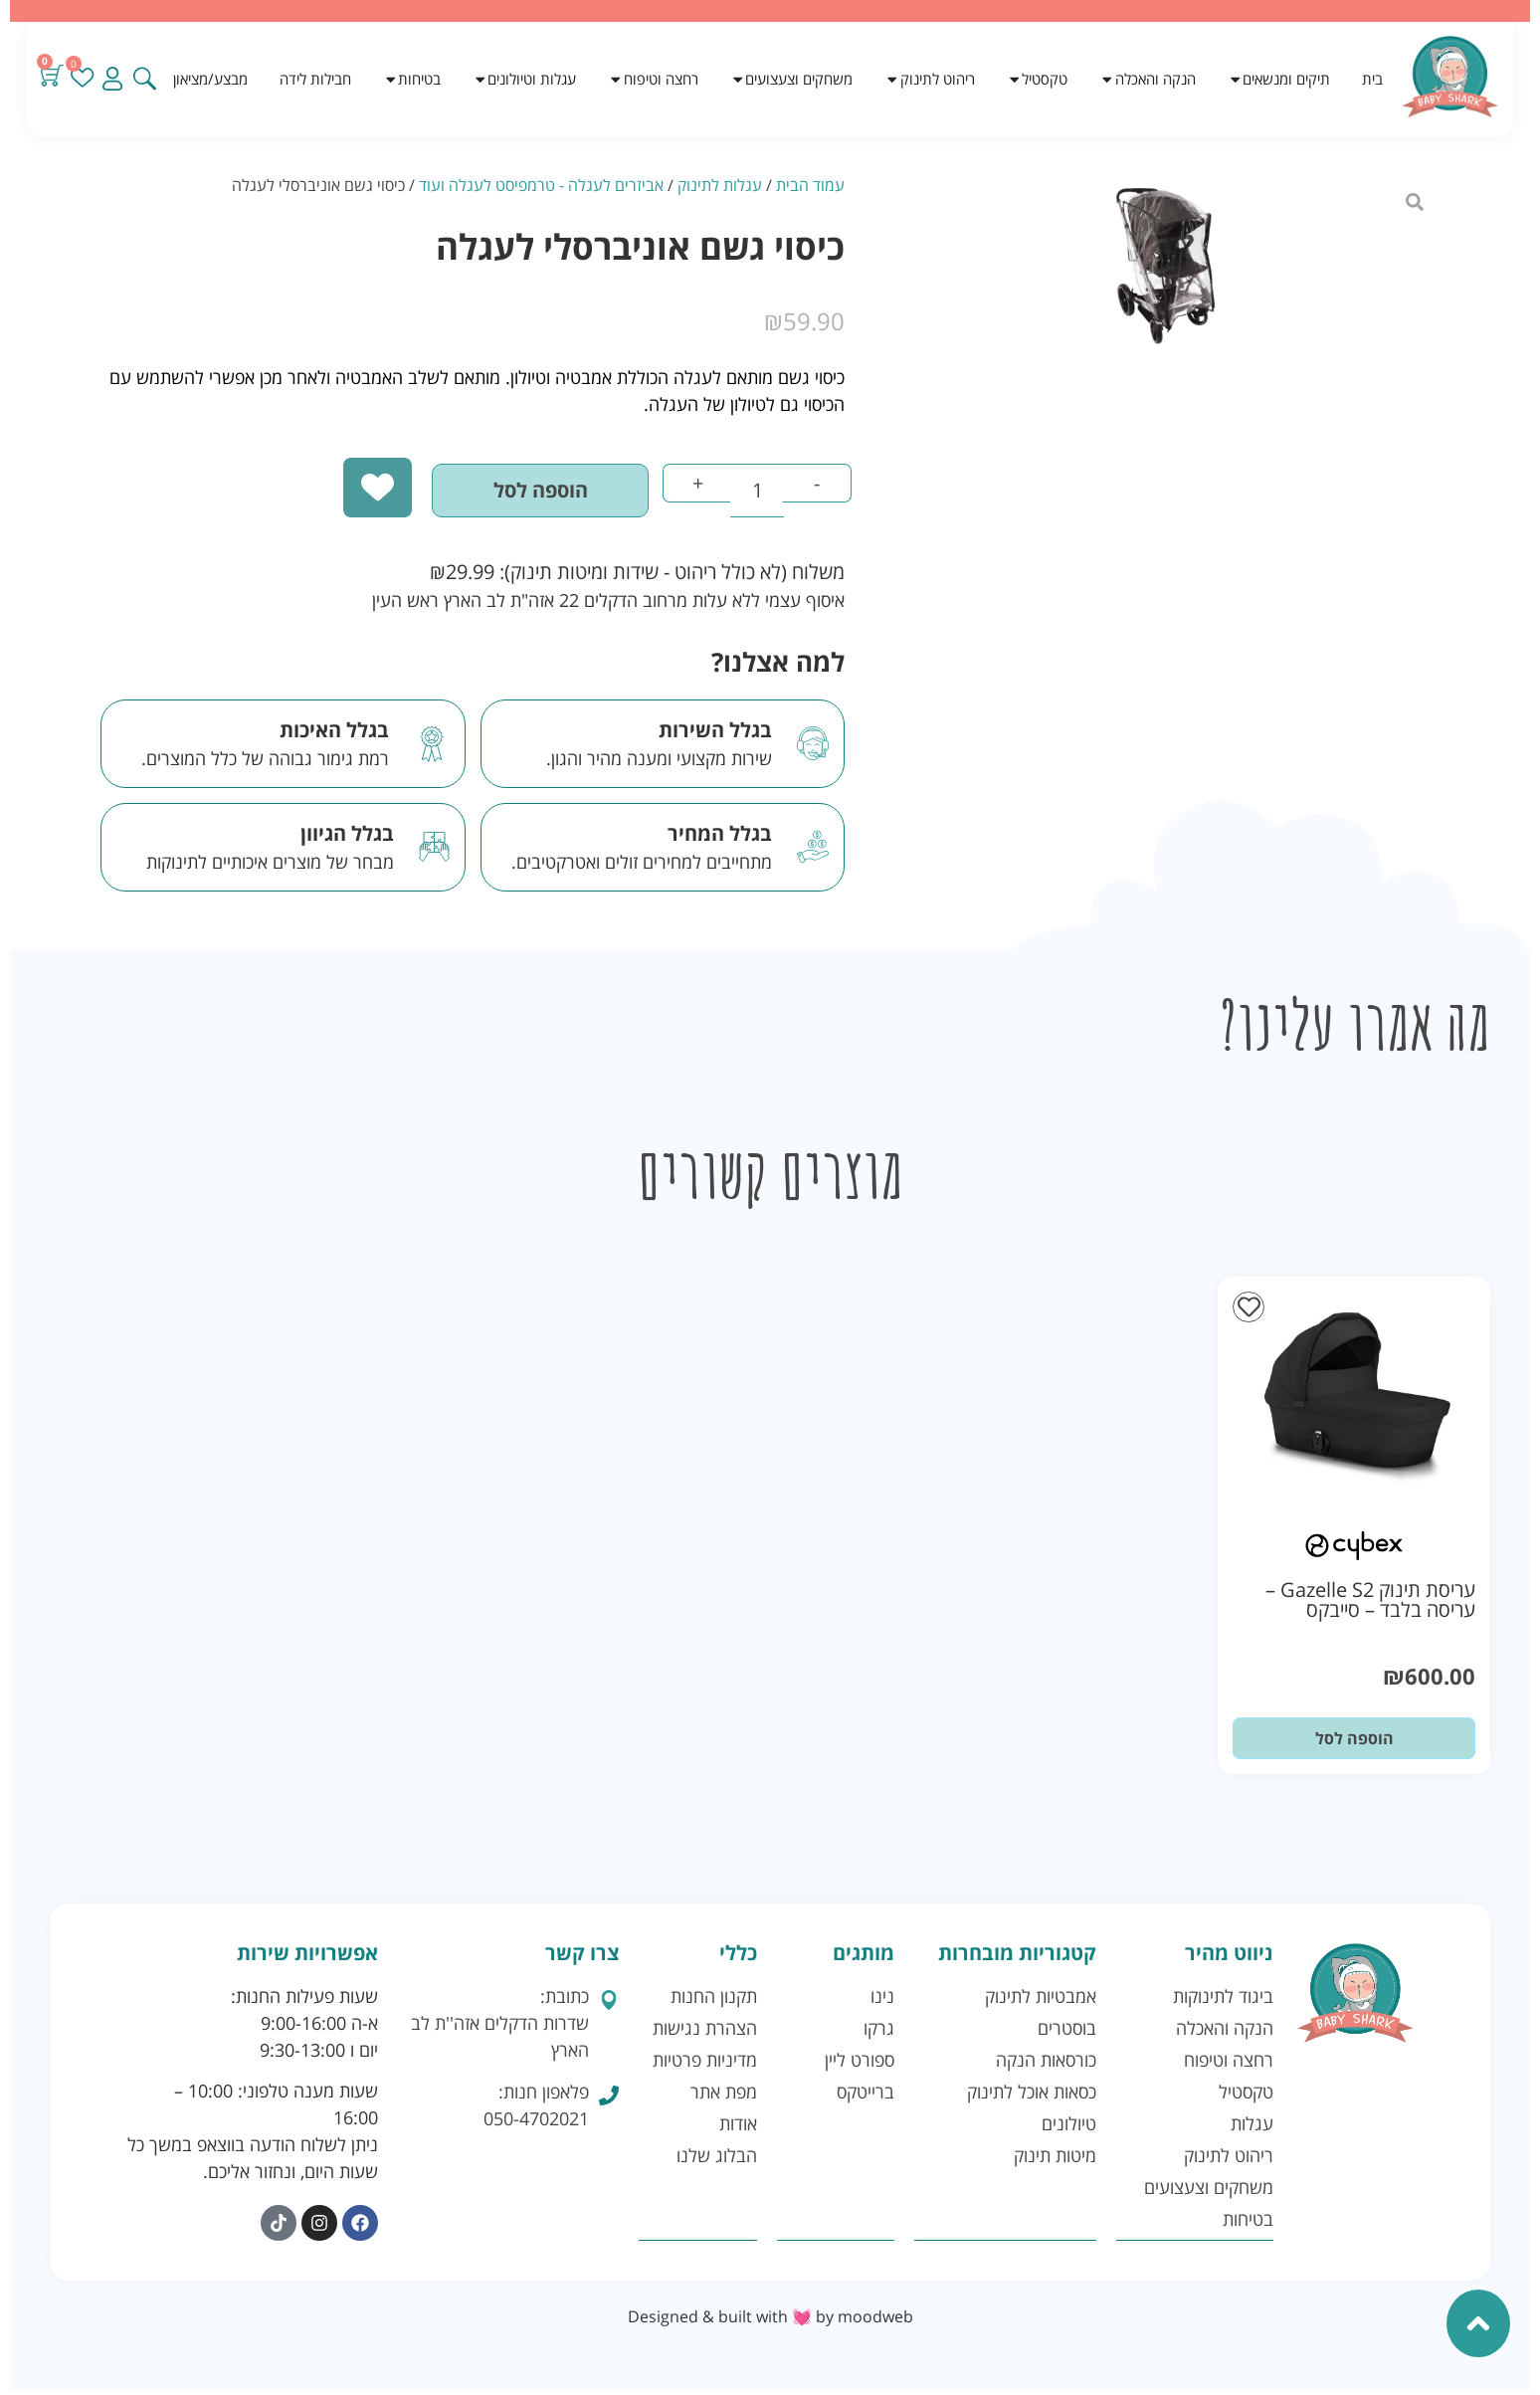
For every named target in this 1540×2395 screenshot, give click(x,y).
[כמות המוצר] (748, 493)
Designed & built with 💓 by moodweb (770, 2321)
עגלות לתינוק (719, 185)
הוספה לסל (517, 493)
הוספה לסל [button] (1354, 1742)
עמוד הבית (810, 185)
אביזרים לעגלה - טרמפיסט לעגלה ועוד (541, 185)
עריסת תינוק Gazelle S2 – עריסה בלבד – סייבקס (1370, 1603)
